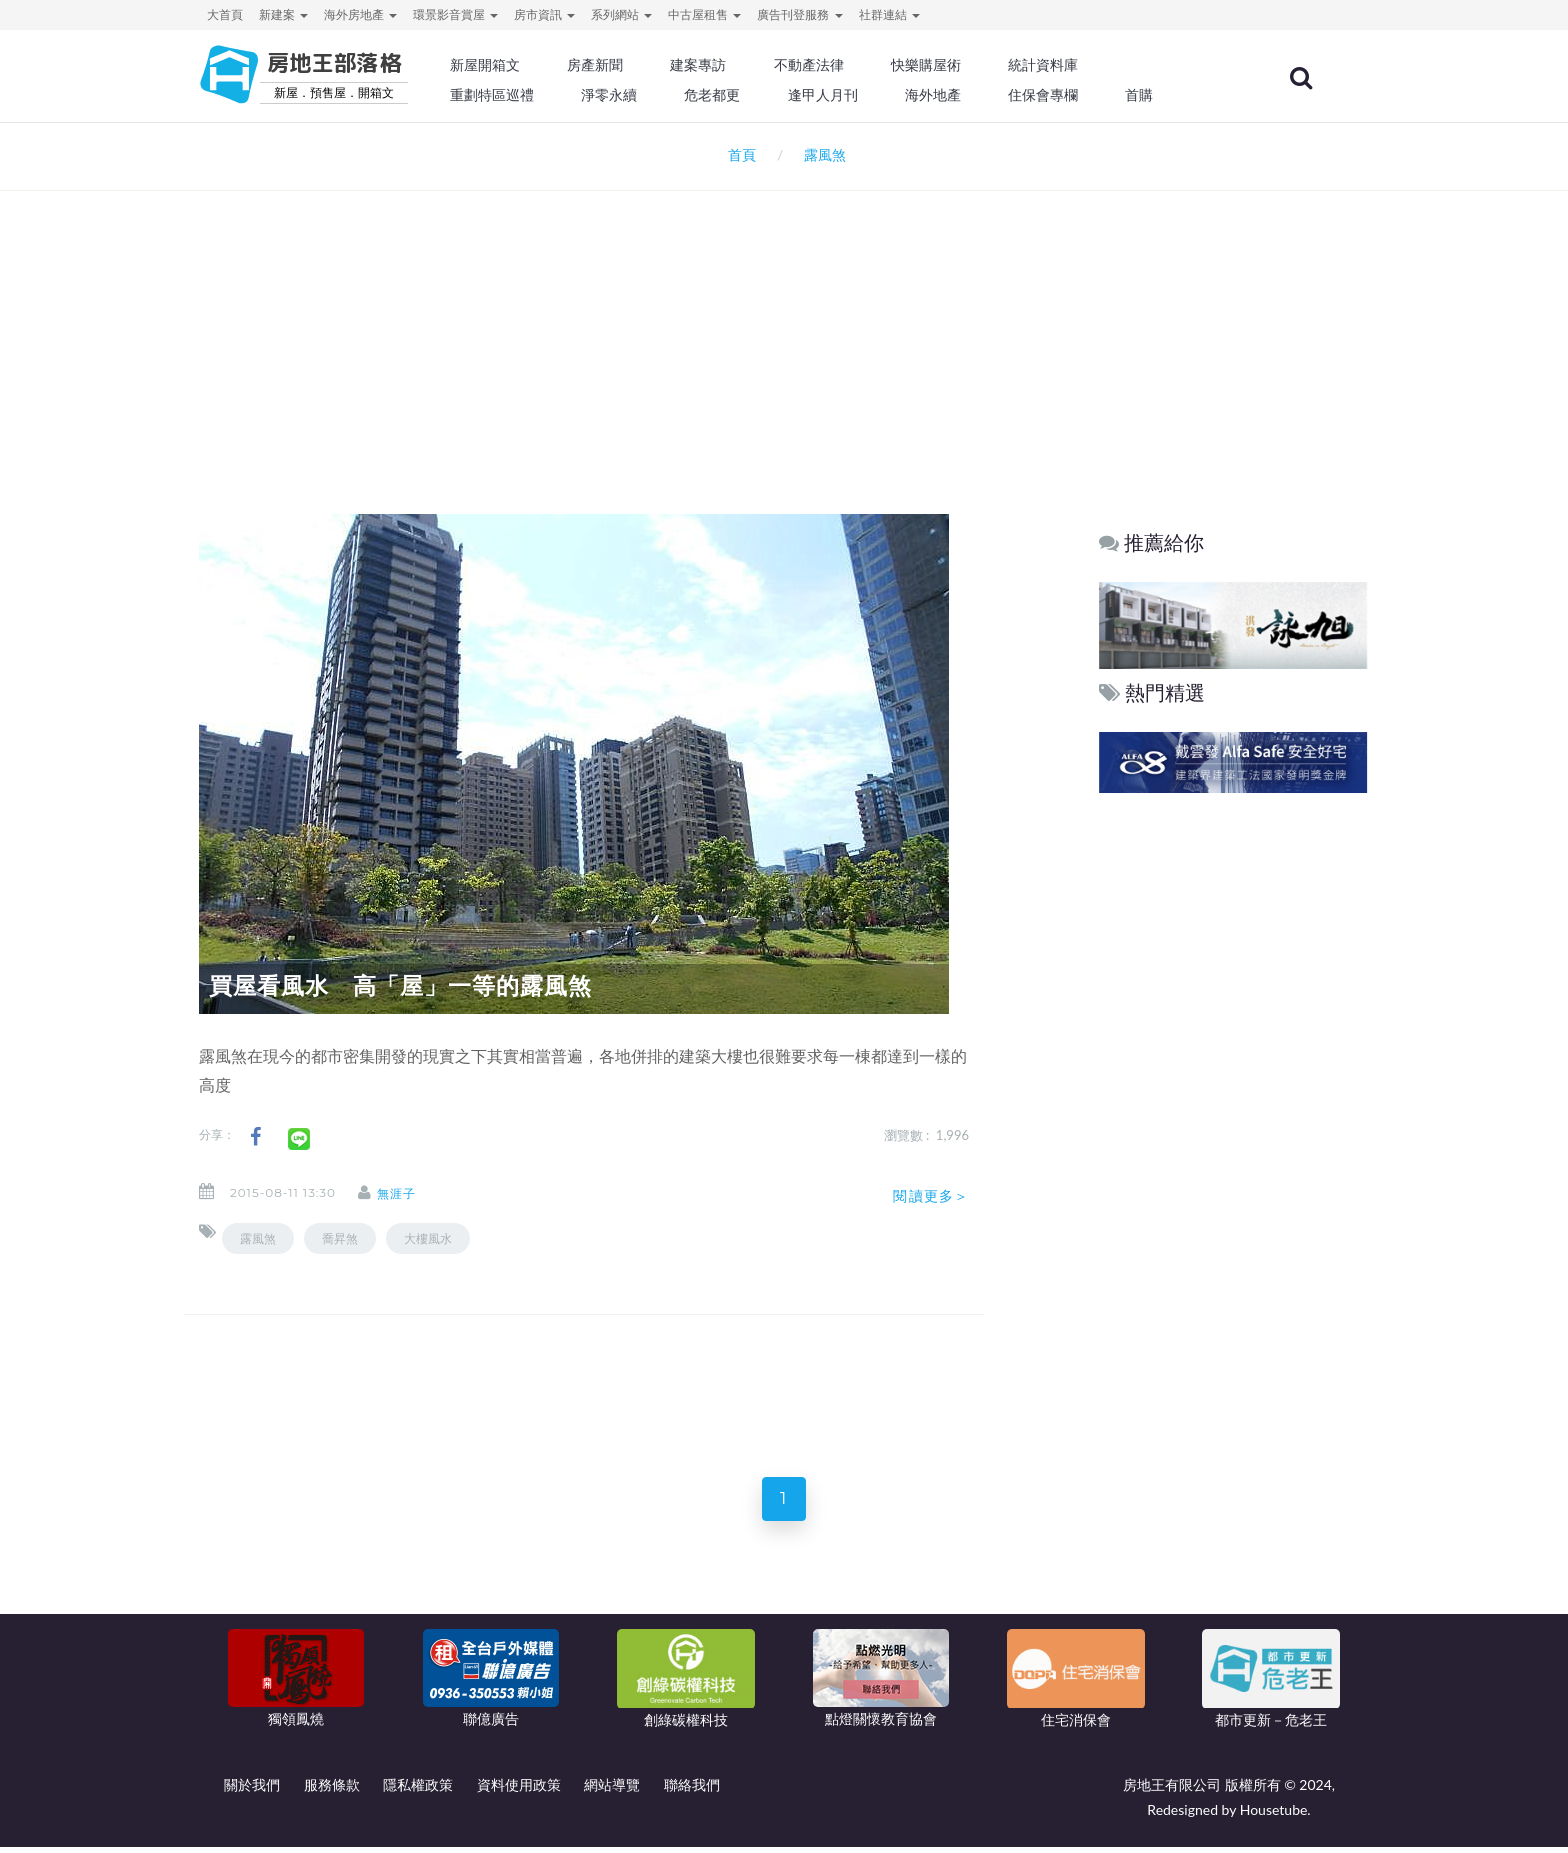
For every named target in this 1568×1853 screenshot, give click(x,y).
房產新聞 (640, 65)
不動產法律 (849, 65)
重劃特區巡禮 (540, 95)
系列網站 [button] (621, 14)
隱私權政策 (418, 1790)
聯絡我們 (692, 1790)
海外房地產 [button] (360, 14)
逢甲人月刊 (863, 95)
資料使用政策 (519, 1790)
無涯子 (408, 1193)
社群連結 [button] (889, 14)
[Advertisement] (784, 326)
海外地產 (970, 95)
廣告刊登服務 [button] (799, 14)
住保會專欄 (1078, 95)
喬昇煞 (340, 1238)
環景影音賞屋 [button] (455, 14)
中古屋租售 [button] (704, 14)
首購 (1172, 95)
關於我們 (252, 1790)
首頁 (738, 154)
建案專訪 (741, 65)
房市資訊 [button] (544, 14)
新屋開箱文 (533, 65)
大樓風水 (428, 1238)
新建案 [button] (283, 14)
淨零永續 (654, 95)
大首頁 (225, 14)
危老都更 (755, 95)
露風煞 (258, 1238)
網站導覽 (612, 1790)
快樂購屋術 (963, 65)
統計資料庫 (1078, 65)
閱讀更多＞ (931, 1196)
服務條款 (332, 1790)
